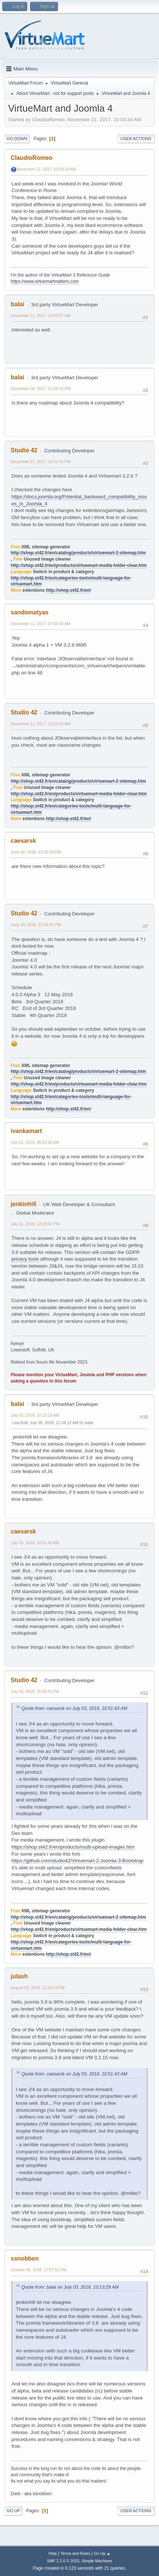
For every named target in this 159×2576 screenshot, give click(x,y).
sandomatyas (29, 612)
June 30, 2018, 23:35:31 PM (36, 924)
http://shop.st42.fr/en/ (68, 590)
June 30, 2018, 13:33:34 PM (36, 852)
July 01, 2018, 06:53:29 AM (35, 1142)
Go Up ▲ (102, 2553)
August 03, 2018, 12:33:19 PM (38, 1987)
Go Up (13, 2511)
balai (17, 304)
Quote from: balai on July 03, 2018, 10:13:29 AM (70, 2287)
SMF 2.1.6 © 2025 (63, 2561)
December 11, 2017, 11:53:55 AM (40, 723)
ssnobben (25, 2258)
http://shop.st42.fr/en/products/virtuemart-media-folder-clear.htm (79, 565)
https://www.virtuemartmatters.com (45, 281)
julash (19, 1976)
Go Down (17, 138)
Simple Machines (97, 2561)
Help (52, 2553)
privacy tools (25, 1259)
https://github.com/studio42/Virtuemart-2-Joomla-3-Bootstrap (77, 1860)
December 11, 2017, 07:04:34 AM (40, 623)
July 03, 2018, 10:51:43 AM (35, 1542)
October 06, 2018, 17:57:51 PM (38, 2270)
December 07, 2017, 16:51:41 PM (41, 461)
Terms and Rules (75, 2553)
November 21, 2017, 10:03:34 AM (46, 169)
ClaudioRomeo (32, 158)
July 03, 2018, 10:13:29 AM (35, 1415)
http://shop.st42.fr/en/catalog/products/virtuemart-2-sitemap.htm (78, 552)
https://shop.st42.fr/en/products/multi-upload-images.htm (73, 1847)
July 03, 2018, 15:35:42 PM (35, 1691)
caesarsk (23, 841)
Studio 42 (24, 450)
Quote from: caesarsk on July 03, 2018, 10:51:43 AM (74, 1708)
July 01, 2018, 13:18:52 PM (35, 1224)
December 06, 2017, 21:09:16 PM (41, 388)
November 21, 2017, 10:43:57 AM (40, 315)
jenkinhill (23, 1204)
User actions (136, 138)
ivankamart (26, 1131)
